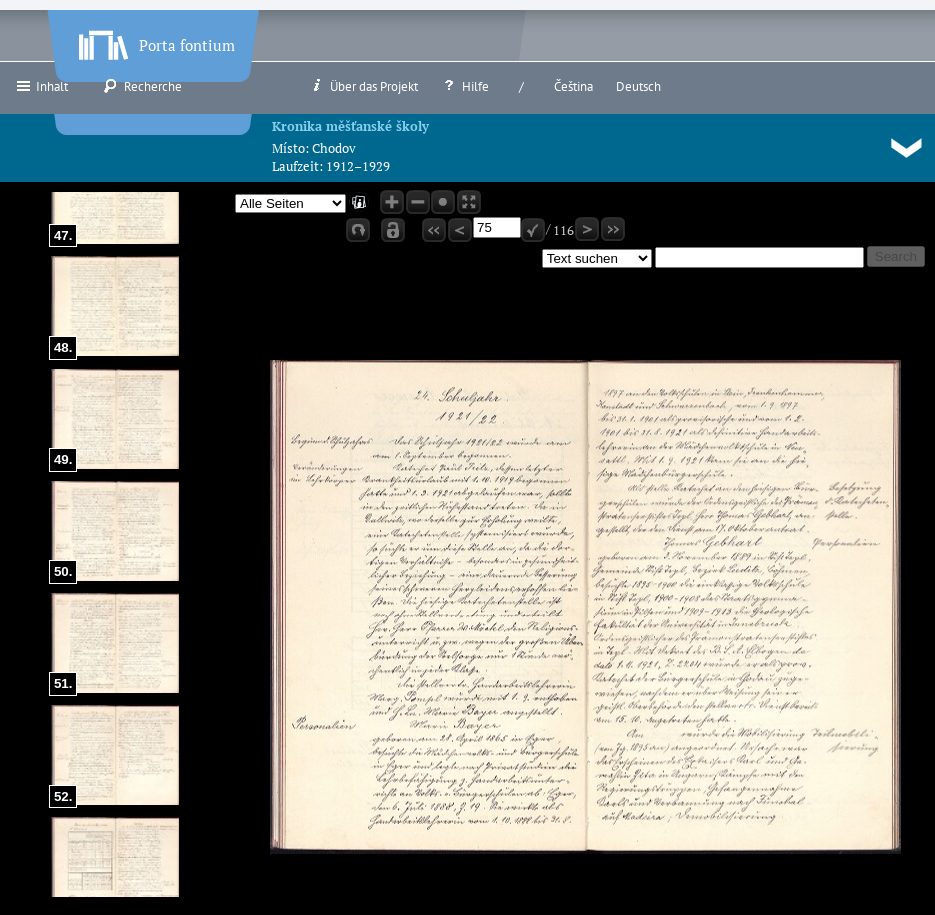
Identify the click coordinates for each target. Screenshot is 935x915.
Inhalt (41, 86)
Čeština (573, 86)
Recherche (142, 86)
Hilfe (465, 86)
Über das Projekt (363, 86)
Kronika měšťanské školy (350, 126)
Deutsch (638, 86)
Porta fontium (155, 41)
